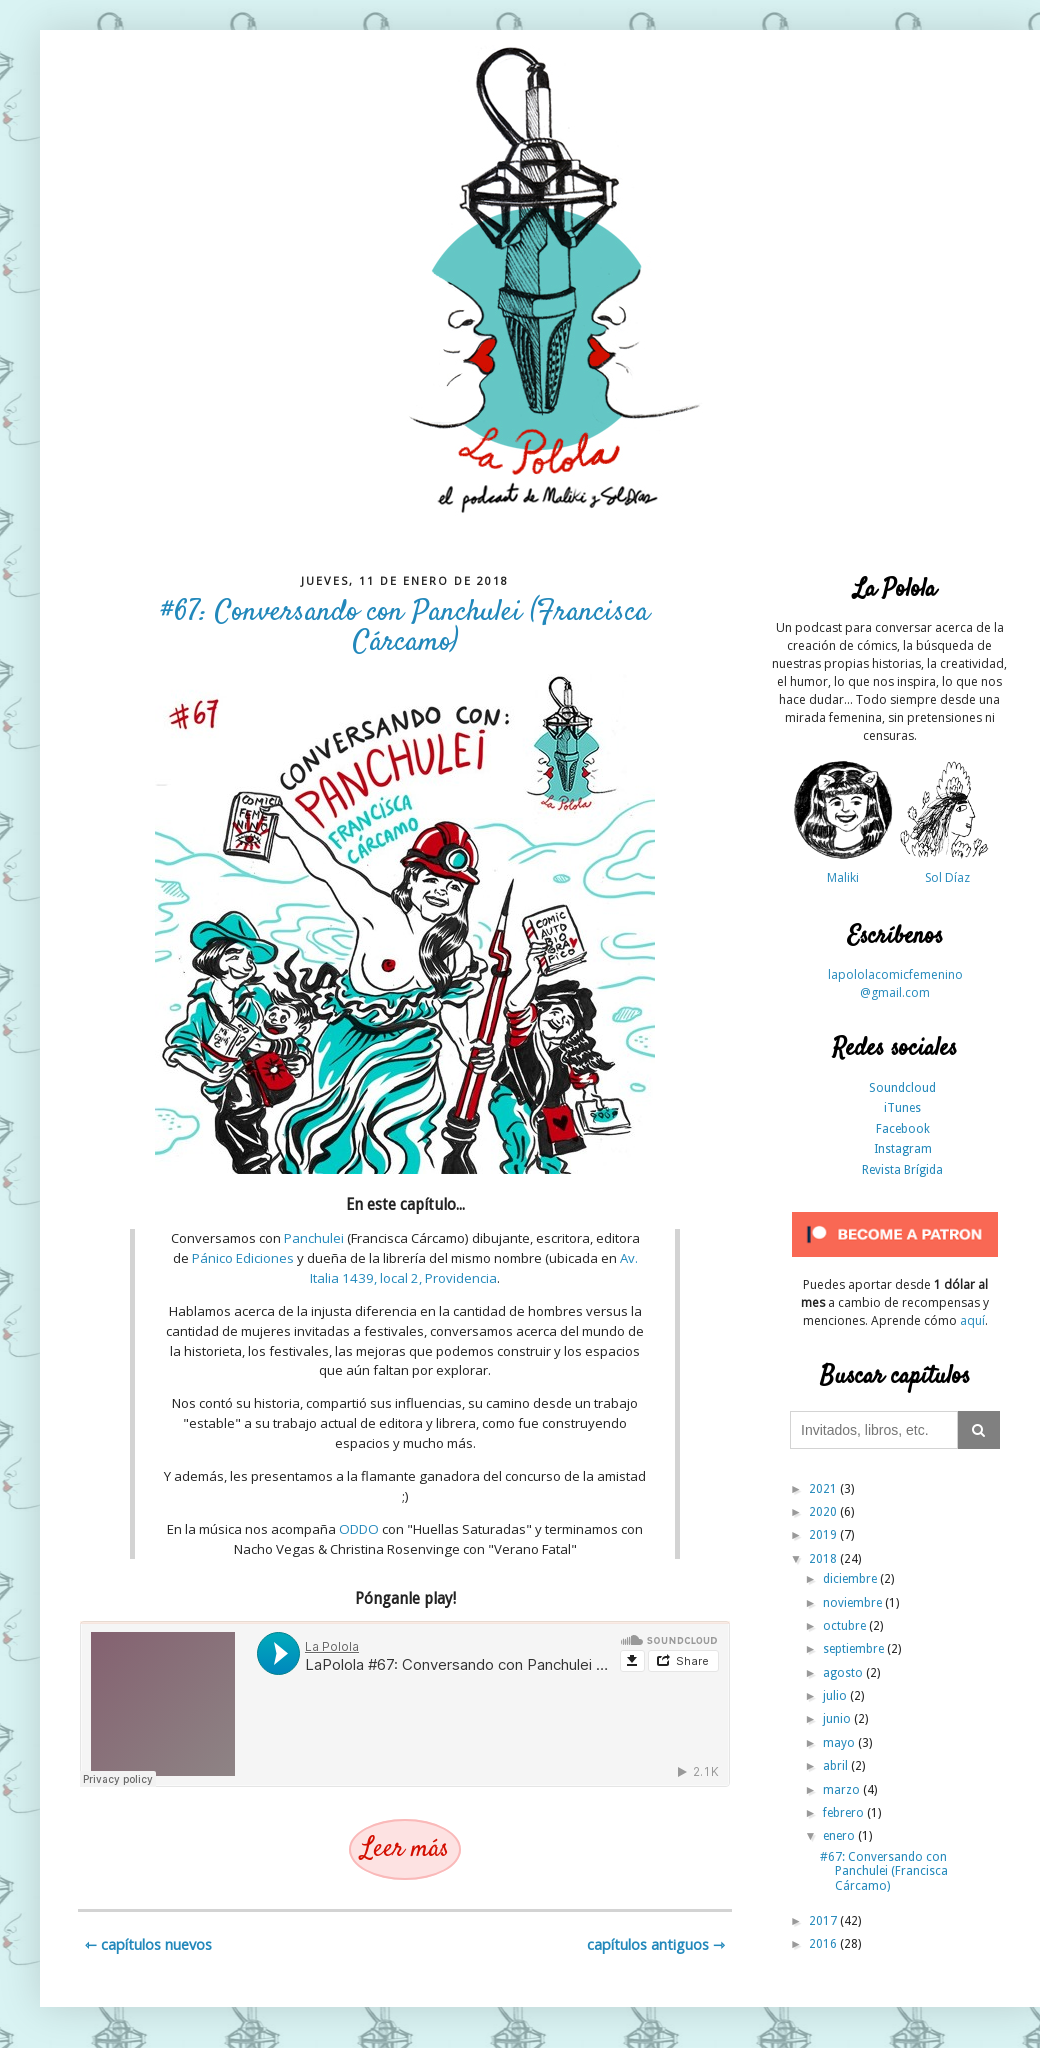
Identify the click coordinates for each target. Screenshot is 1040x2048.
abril (837, 1766)
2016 (824, 1944)
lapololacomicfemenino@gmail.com (895, 983)
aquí (972, 1320)
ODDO (359, 1529)
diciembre (851, 1579)
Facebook (903, 1129)
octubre (846, 1626)
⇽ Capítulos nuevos (148, 1944)
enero (840, 1836)
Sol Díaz (947, 877)
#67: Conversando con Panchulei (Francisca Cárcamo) (405, 627)
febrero (845, 1813)
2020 (824, 1512)
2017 (824, 1921)
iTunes (902, 1108)
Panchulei (314, 1238)
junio (838, 1719)
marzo (843, 1790)
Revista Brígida (902, 1170)
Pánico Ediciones (243, 1258)
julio (836, 1696)
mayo (840, 1743)
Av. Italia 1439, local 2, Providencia (474, 1268)
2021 (824, 1489)
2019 (824, 1535)
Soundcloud (902, 1088)
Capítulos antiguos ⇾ (656, 1944)
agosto (844, 1673)
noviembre (854, 1603)
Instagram (903, 1149)
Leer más (405, 1849)
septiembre (855, 1649)
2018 (824, 1559)
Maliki (843, 877)
